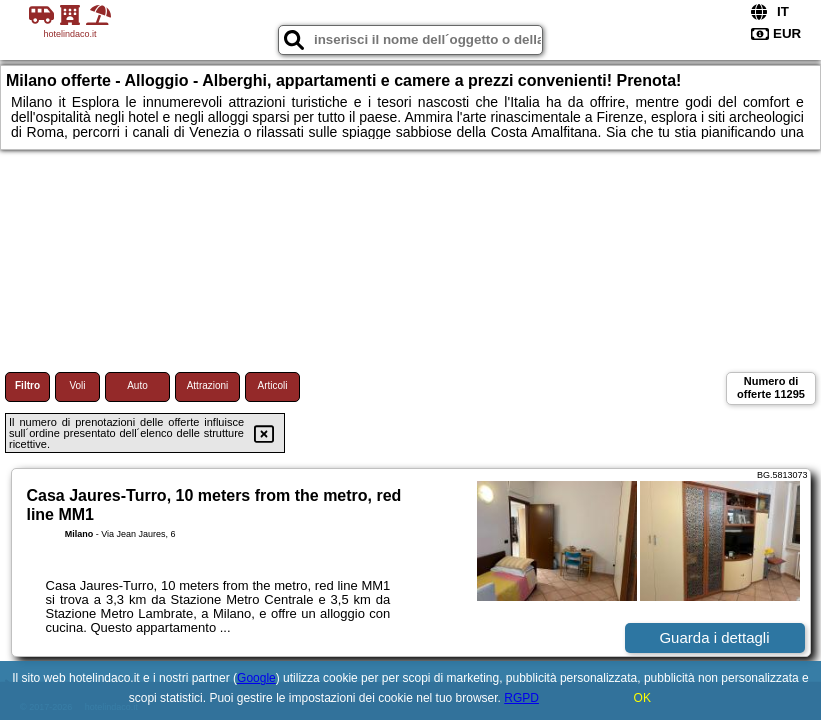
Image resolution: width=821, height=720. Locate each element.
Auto (137, 385)
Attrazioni (208, 385)
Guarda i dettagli (714, 637)
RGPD (521, 698)
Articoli (272, 385)
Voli (77, 385)
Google (256, 678)
